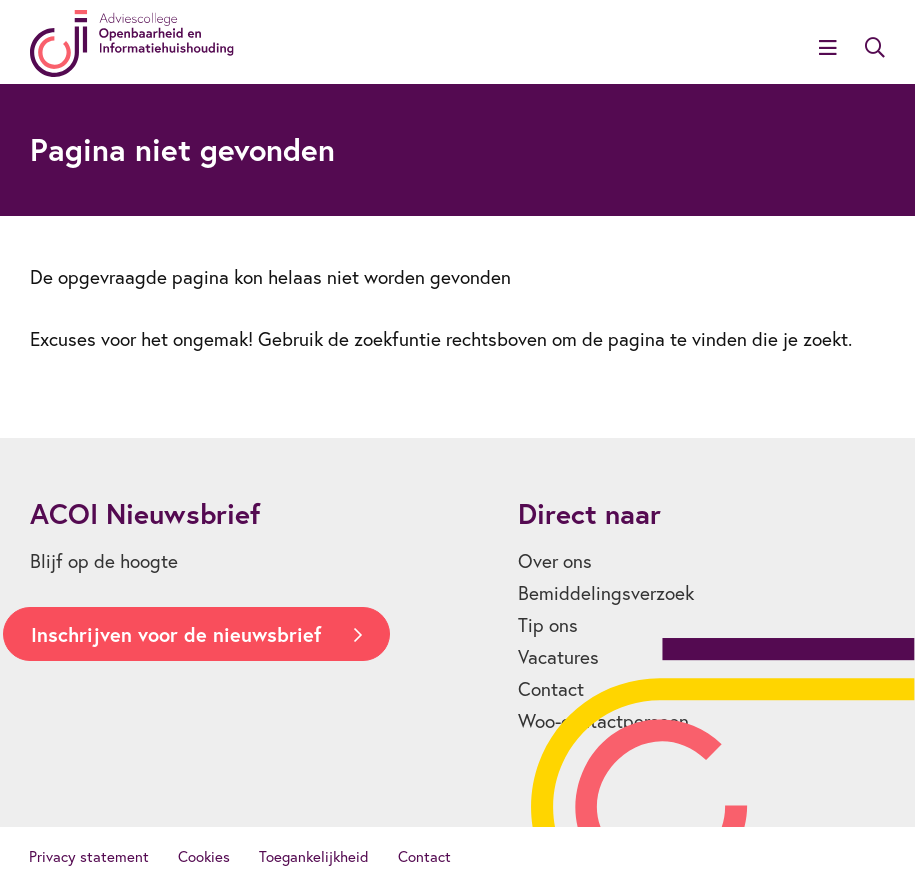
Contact (551, 689)
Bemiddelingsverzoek (606, 593)
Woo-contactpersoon (603, 721)
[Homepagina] (132, 43)
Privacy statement (89, 856)
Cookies (204, 856)
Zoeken (875, 48)
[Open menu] (828, 49)
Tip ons (548, 625)
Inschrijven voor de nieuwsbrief (176, 634)
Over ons (555, 561)
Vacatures (558, 657)
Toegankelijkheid (314, 856)
